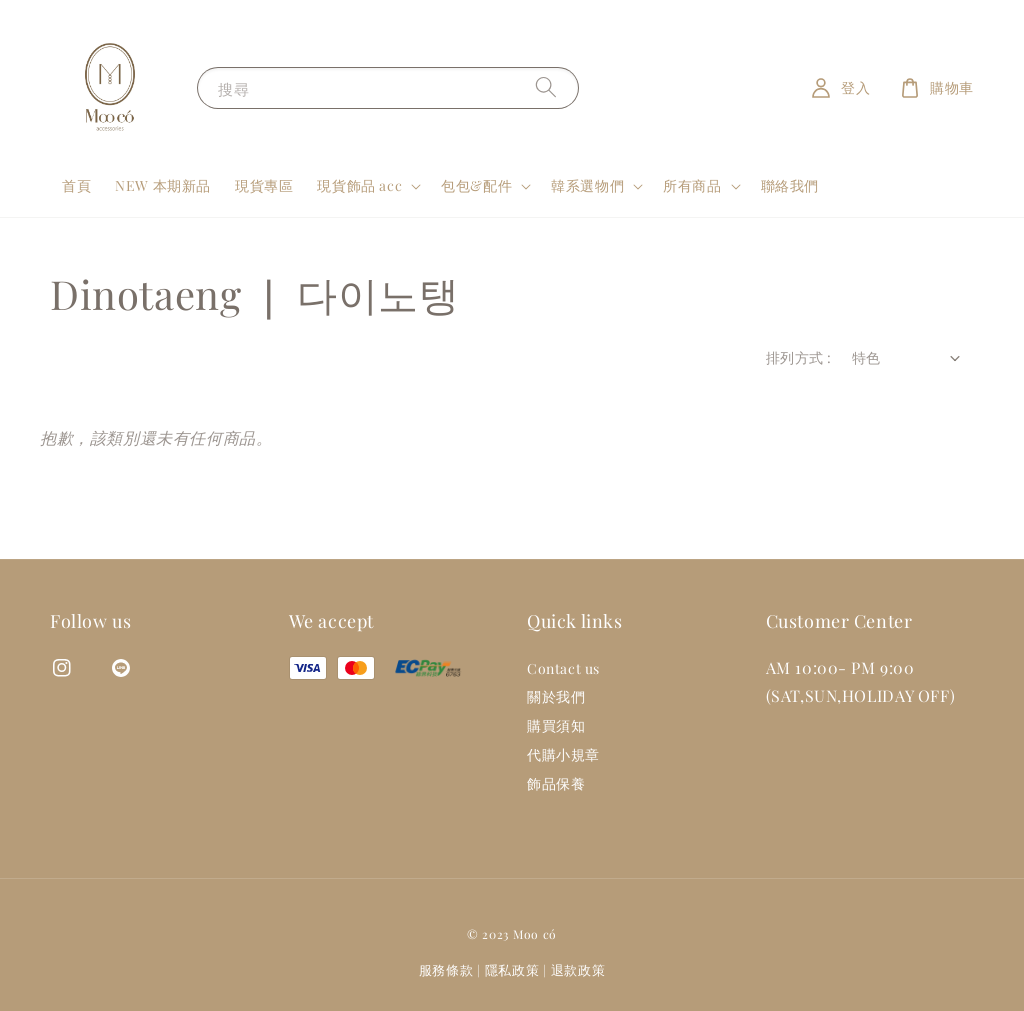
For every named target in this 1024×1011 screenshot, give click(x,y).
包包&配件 (476, 186)
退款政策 (578, 969)
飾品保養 (556, 783)
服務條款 (446, 969)
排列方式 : (798, 357)
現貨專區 (264, 185)
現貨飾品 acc (359, 186)
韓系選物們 (587, 186)
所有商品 (692, 186)
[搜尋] (546, 87)
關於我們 (556, 696)
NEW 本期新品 (163, 185)
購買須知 (556, 725)
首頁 (76, 185)
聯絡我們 (790, 185)
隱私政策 (512, 969)
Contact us (563, 669)
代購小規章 (563, 754)
